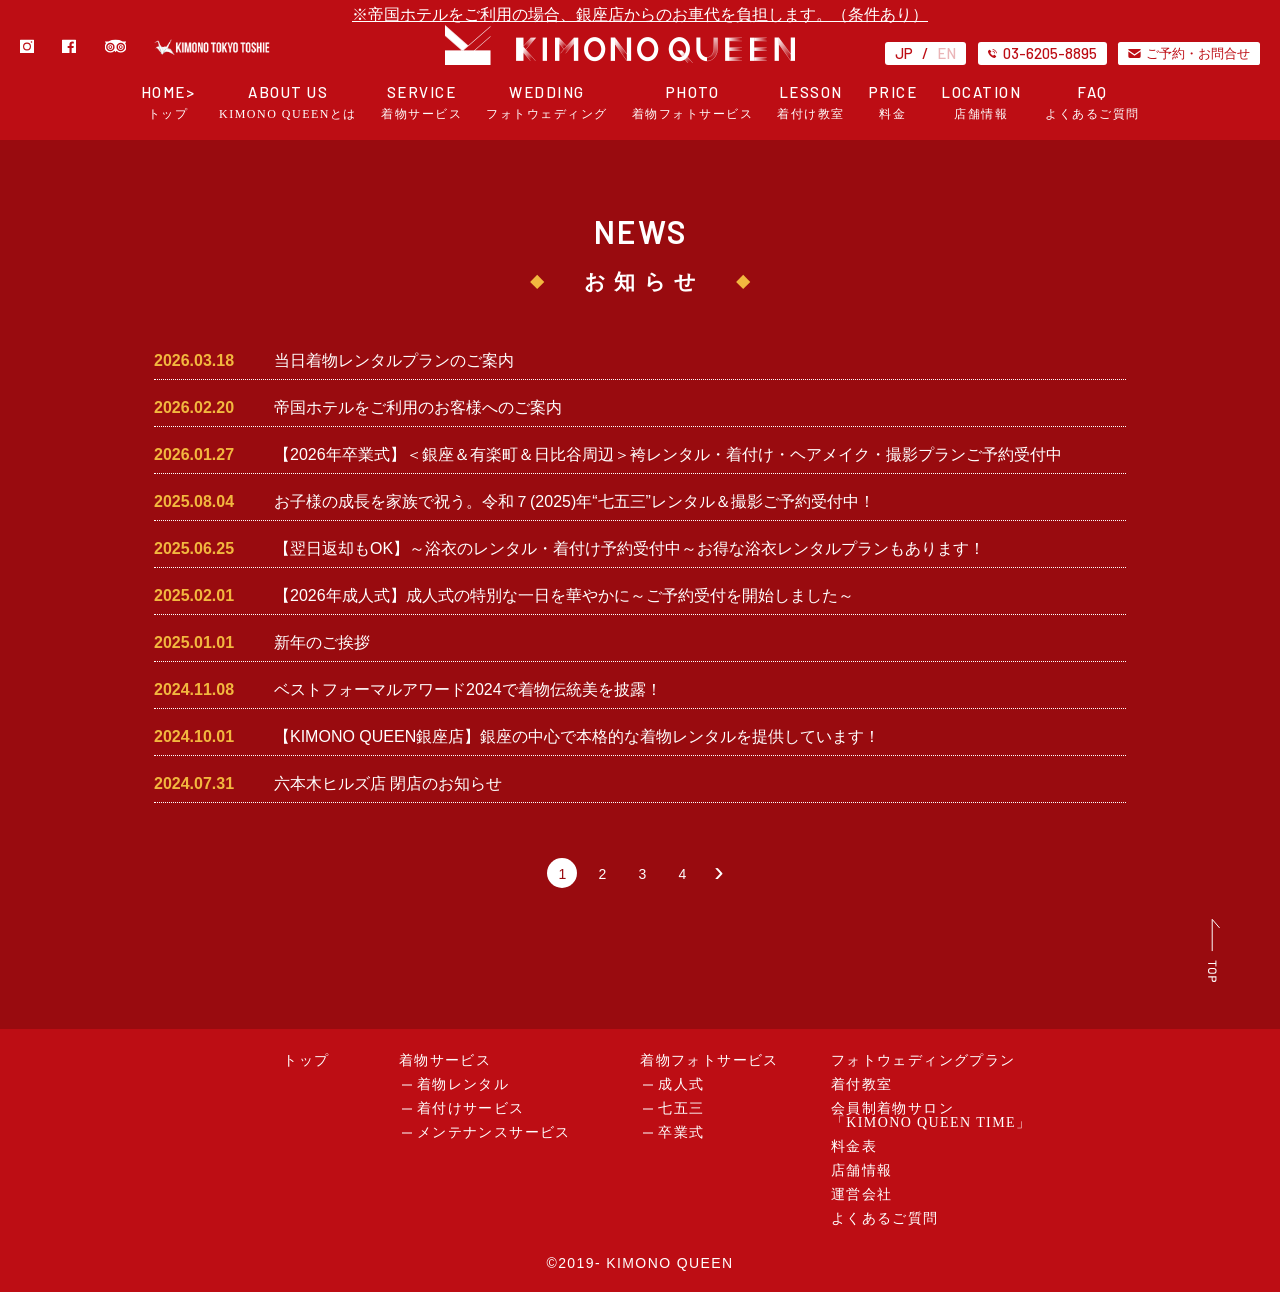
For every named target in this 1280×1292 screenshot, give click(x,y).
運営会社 (862, 1194)
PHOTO (693, 102)
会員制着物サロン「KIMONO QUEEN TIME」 (931, 1115)
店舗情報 (862, 1170)
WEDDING (547, 102)
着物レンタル (463, 1084)
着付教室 (862, 1084)
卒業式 (681, 1132)
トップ (306, 1060)
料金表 (854, 1146)
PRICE (893, 102)
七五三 (681, 1108)
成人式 (681, 1084)
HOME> (168, 102)
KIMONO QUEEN (669, 1263)
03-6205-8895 (1042, 53)
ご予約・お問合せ (1189, 53)
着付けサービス (471, 1108)
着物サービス (445, 1060)
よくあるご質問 (885, 1218)
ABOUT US (288, 102)
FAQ (1092, 102)
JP (904, 53)
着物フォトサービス (709, 1060)
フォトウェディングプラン (923, 1060)
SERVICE (421, 102)
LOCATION (981, 102)
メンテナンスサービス (494, 1132)
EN (946, 53)
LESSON (811, 102)
